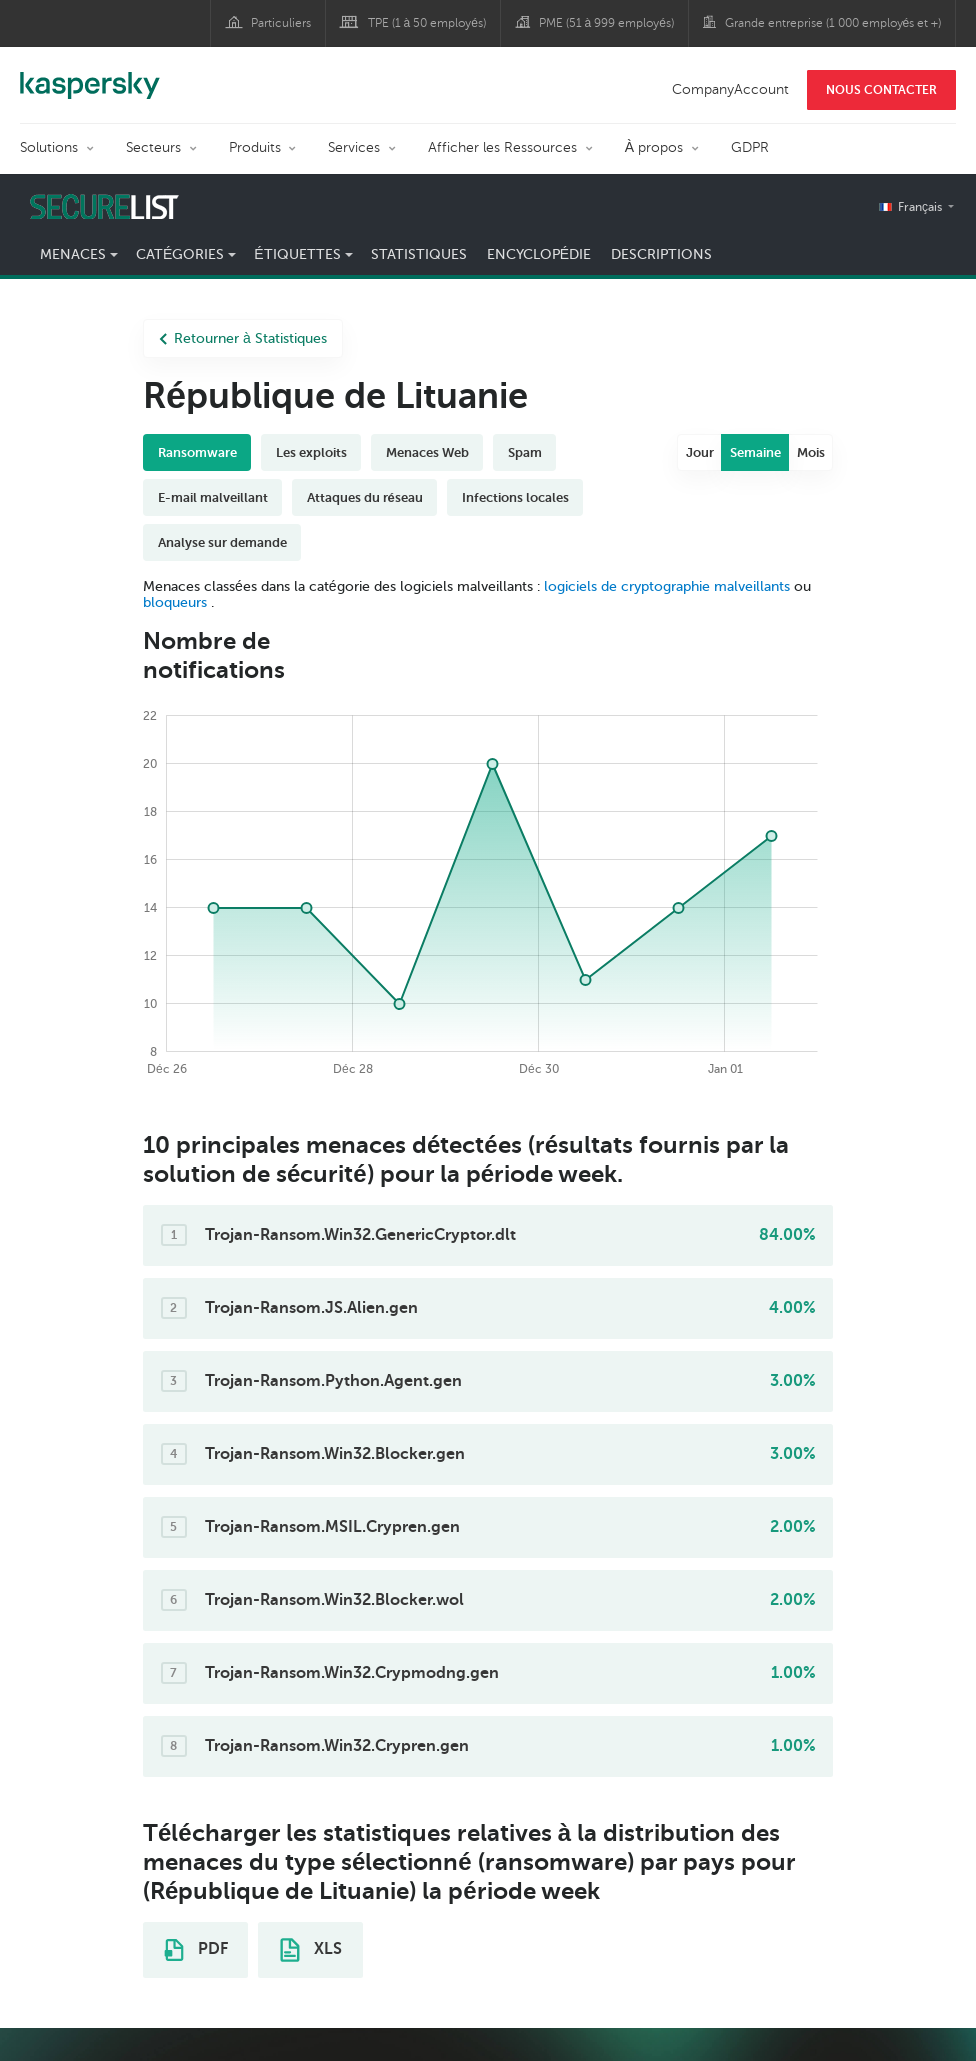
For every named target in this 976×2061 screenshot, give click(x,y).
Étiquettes (297, 254)
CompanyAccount (730, 89)
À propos (654, 147)
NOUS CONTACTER (881, 90)
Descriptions (661, 254)
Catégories (180, 254)
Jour (700, 452)
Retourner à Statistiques (243, 338)
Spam (525, 452)
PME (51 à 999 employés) (606, 23)
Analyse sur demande (222, 542)
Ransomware (197, 452)
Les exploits (311, 452)
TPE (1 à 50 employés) (427, 23)
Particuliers (281, 23)
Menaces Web (427, 452)
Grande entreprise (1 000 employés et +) (833, 23)
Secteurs (153, 147)
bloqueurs (177, 602)
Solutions (49, 147)
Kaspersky (90, 75)
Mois (811, 452)
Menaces (73, 254)
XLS (311, 1950)
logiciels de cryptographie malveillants (667, 586)
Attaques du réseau (365, 497)
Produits (255, 147)
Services (354, 147)
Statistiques (419, 254)
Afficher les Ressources (502, 147)
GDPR (750, 147)
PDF (196, 1950)
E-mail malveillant (213, 497)
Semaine (755, 452)
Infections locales (515, 497)
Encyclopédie (539, 254)
